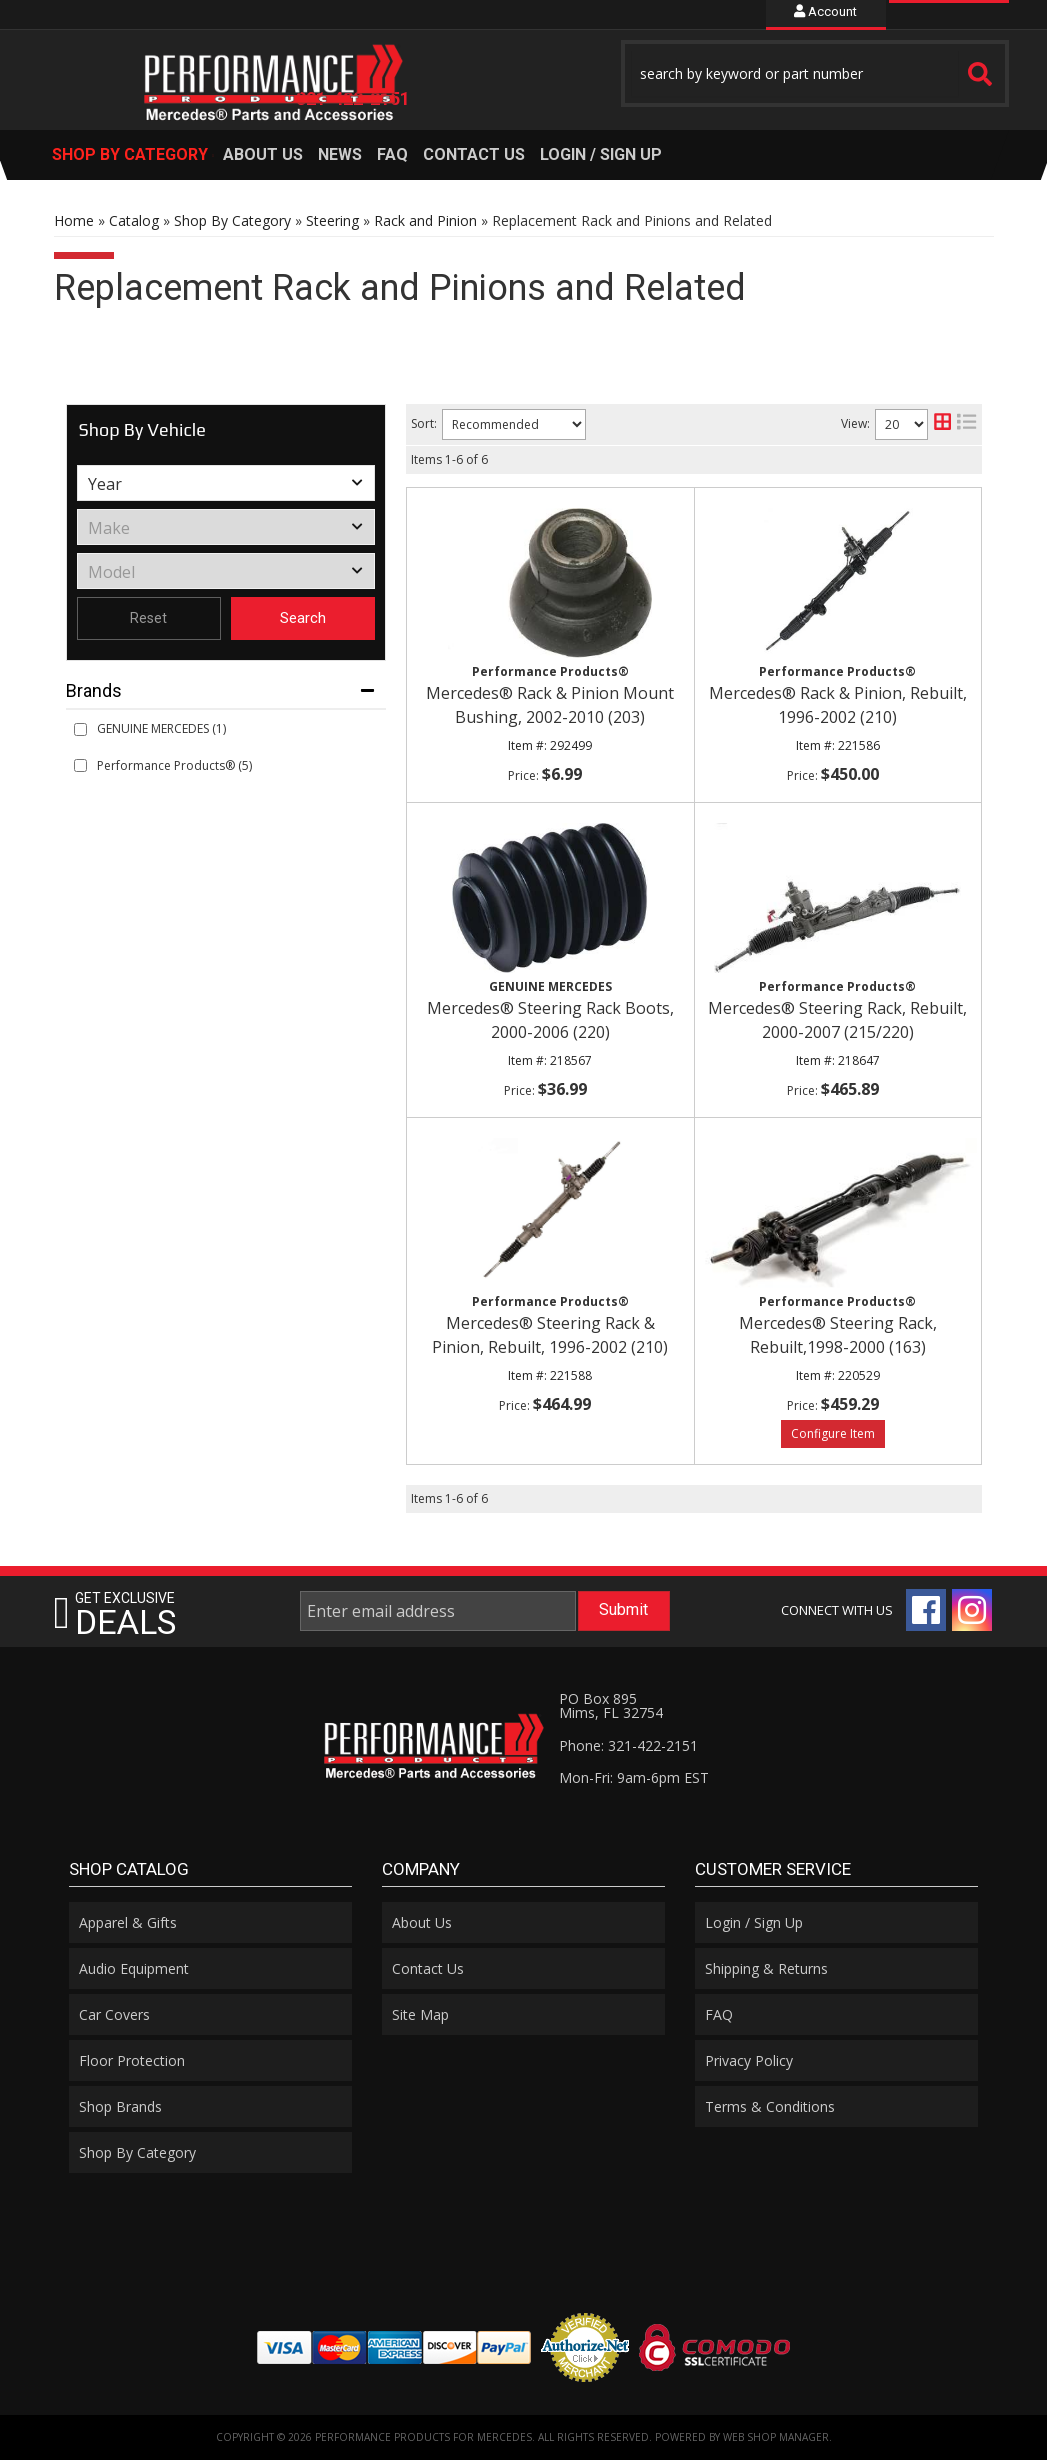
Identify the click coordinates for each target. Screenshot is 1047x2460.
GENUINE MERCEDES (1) (161, 728)
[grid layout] (942, 424)
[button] (815, 73)
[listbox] (226, 483)
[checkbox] (80, 729)
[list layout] (966, 424)
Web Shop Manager (776, 2437)
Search (303, 618)
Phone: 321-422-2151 (628, 1745)
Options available (833, 1434)
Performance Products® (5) (174, 765)
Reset (148, 618)
